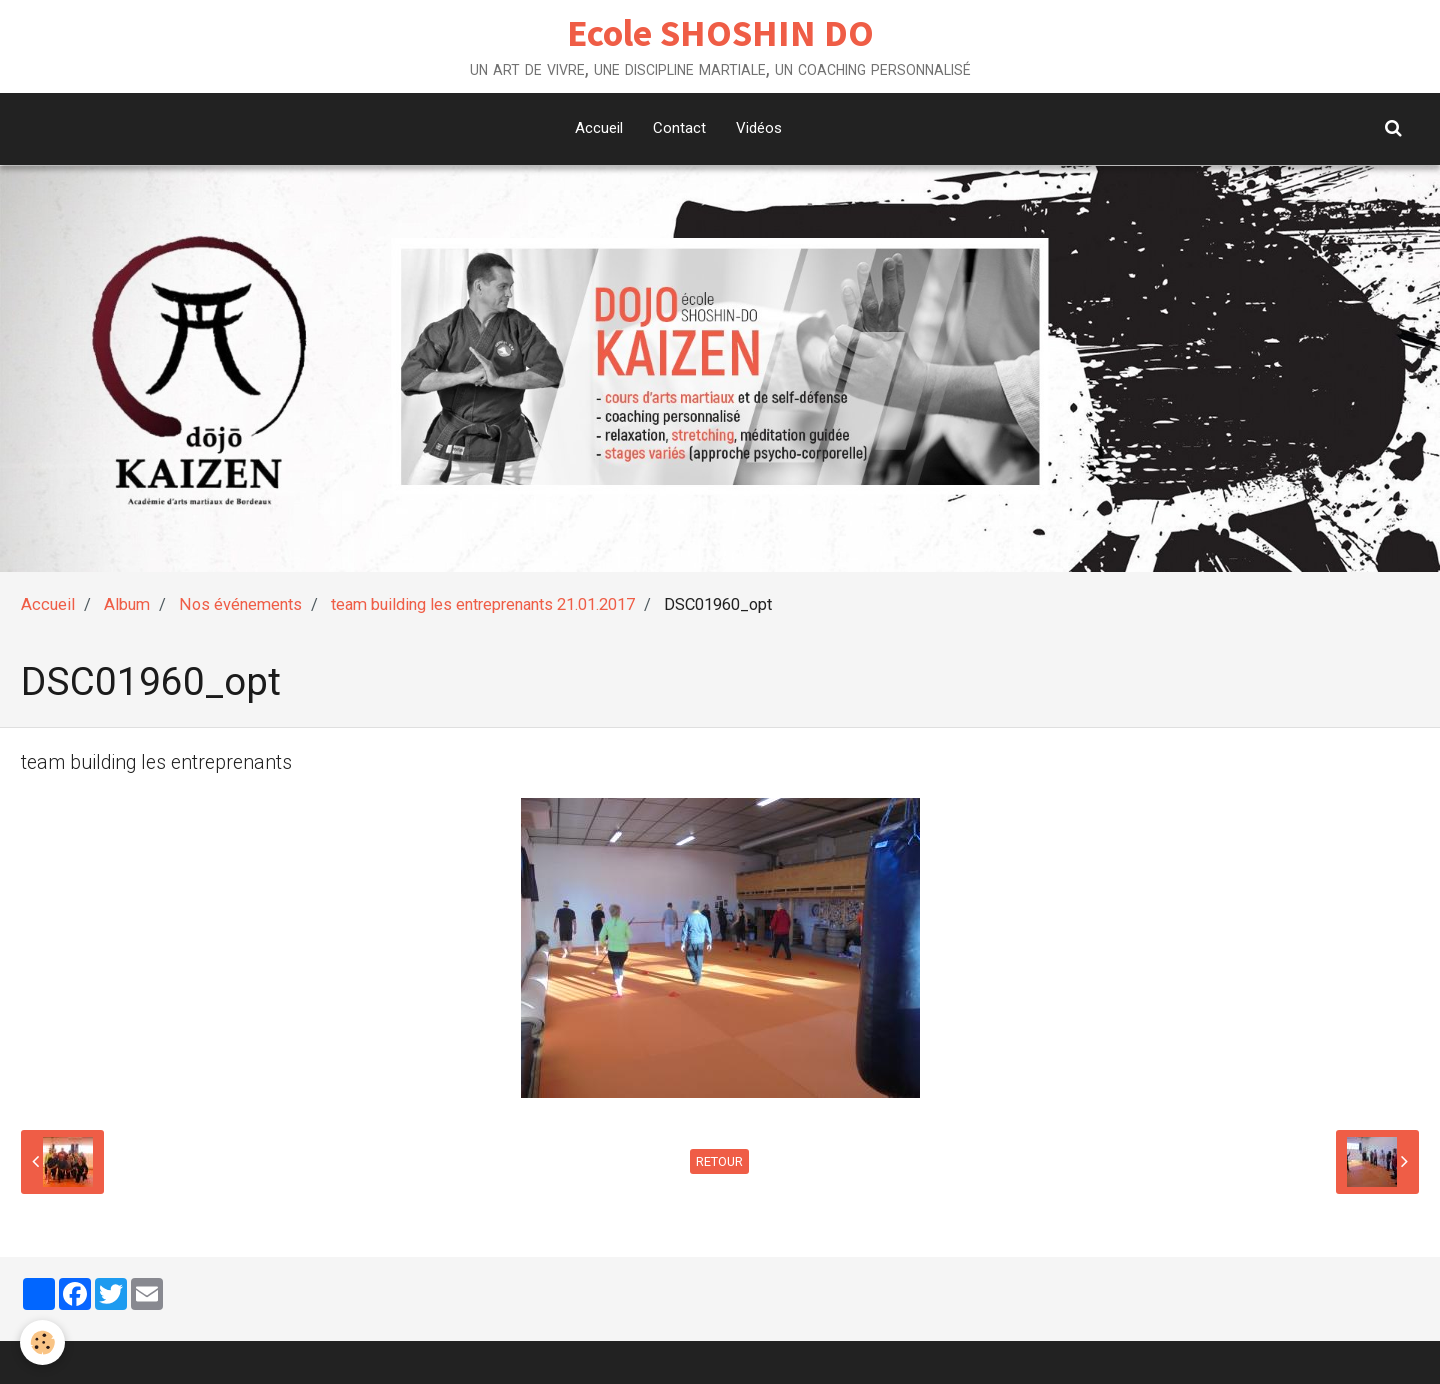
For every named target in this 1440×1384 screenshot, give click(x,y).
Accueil (599, 128)
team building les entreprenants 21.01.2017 (483, 604)
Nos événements (240, 604)
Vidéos (759, 128)
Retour (719, 1161)
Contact (679, 128)
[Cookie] (42, 1342)
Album (127, 604)
